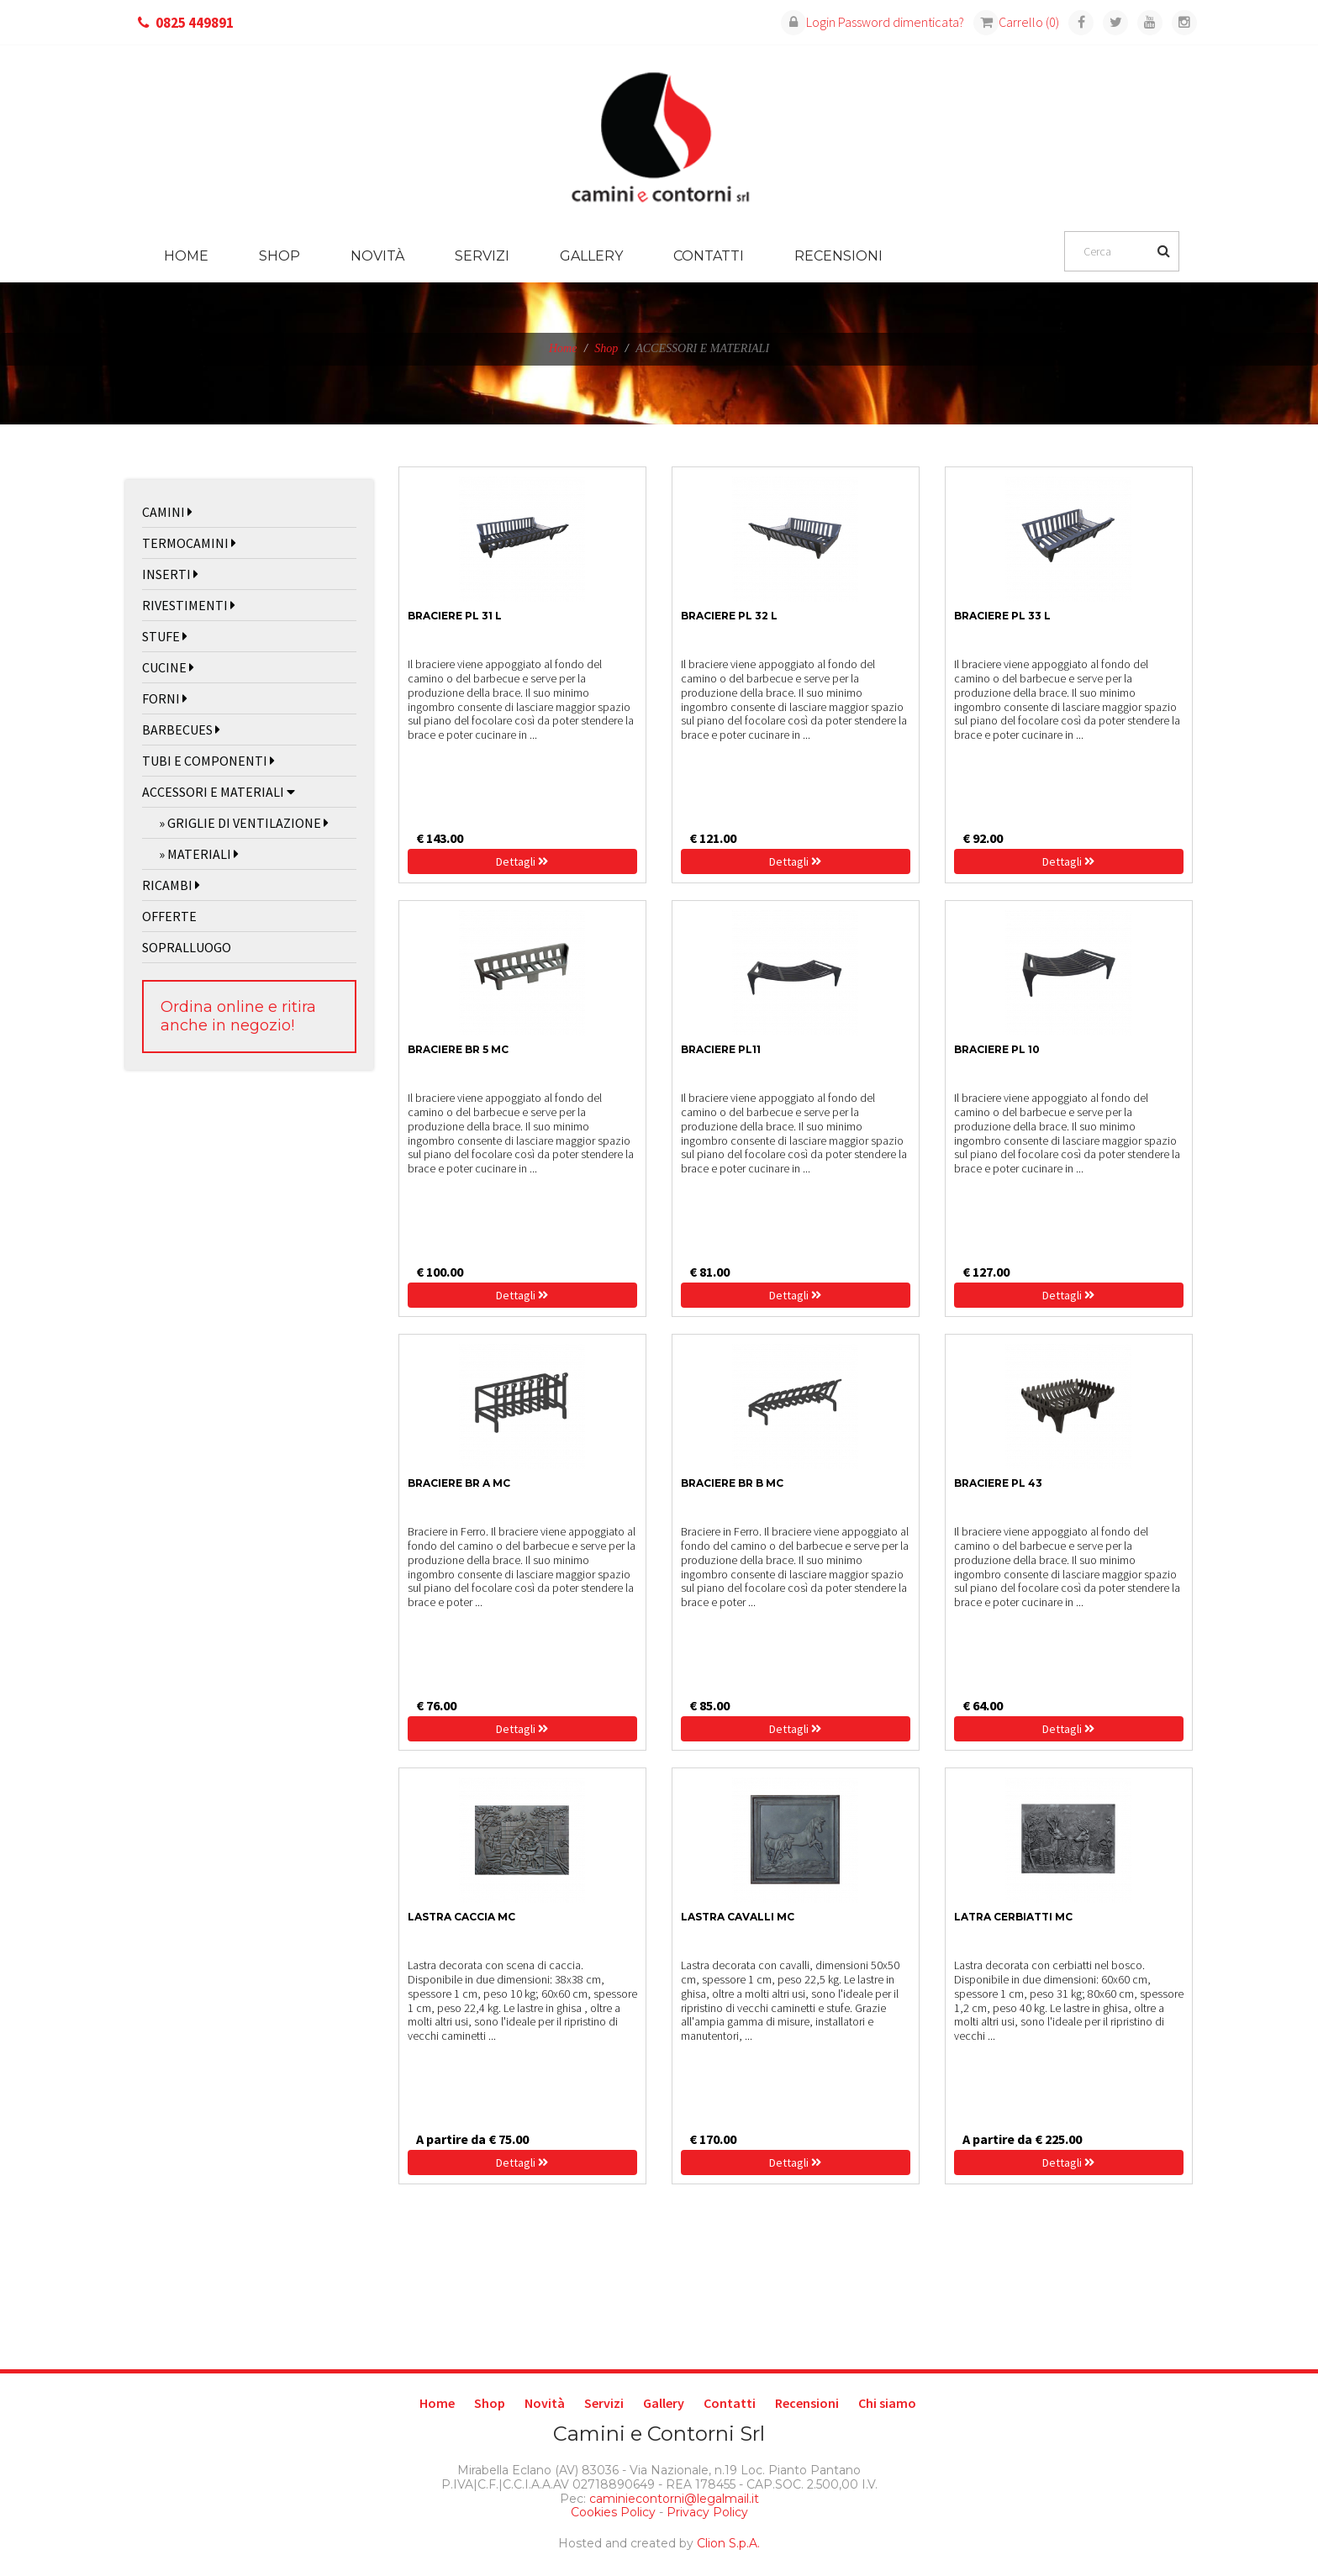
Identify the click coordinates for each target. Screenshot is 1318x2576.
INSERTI (170, 574)
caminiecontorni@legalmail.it (672, 2498)
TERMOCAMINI (189, 543)
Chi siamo (887, 2402)
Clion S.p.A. (728, 2543)
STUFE (164, 636)
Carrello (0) (1016, 21)
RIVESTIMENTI (188, 605)
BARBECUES (181, 729)
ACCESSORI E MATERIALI (218, 791)
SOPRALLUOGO (186, 947)
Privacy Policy (707, 2512)
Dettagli (522, 861)
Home (186, 256)
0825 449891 (195, 22)
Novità (377, 256)
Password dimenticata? (901, 21)
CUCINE (168, 667)
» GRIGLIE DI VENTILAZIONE (244, 822)
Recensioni (838, 256)
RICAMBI (171, 885)
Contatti (708, 256)
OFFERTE (169, 916)
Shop (279, 256)
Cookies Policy (613, 2512)
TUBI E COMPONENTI (208, 760)
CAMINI (167, 511)
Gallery (591, 256)
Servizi (482, 256)
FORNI (164, 698)
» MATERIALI (199, 853)
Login (808, 21)
